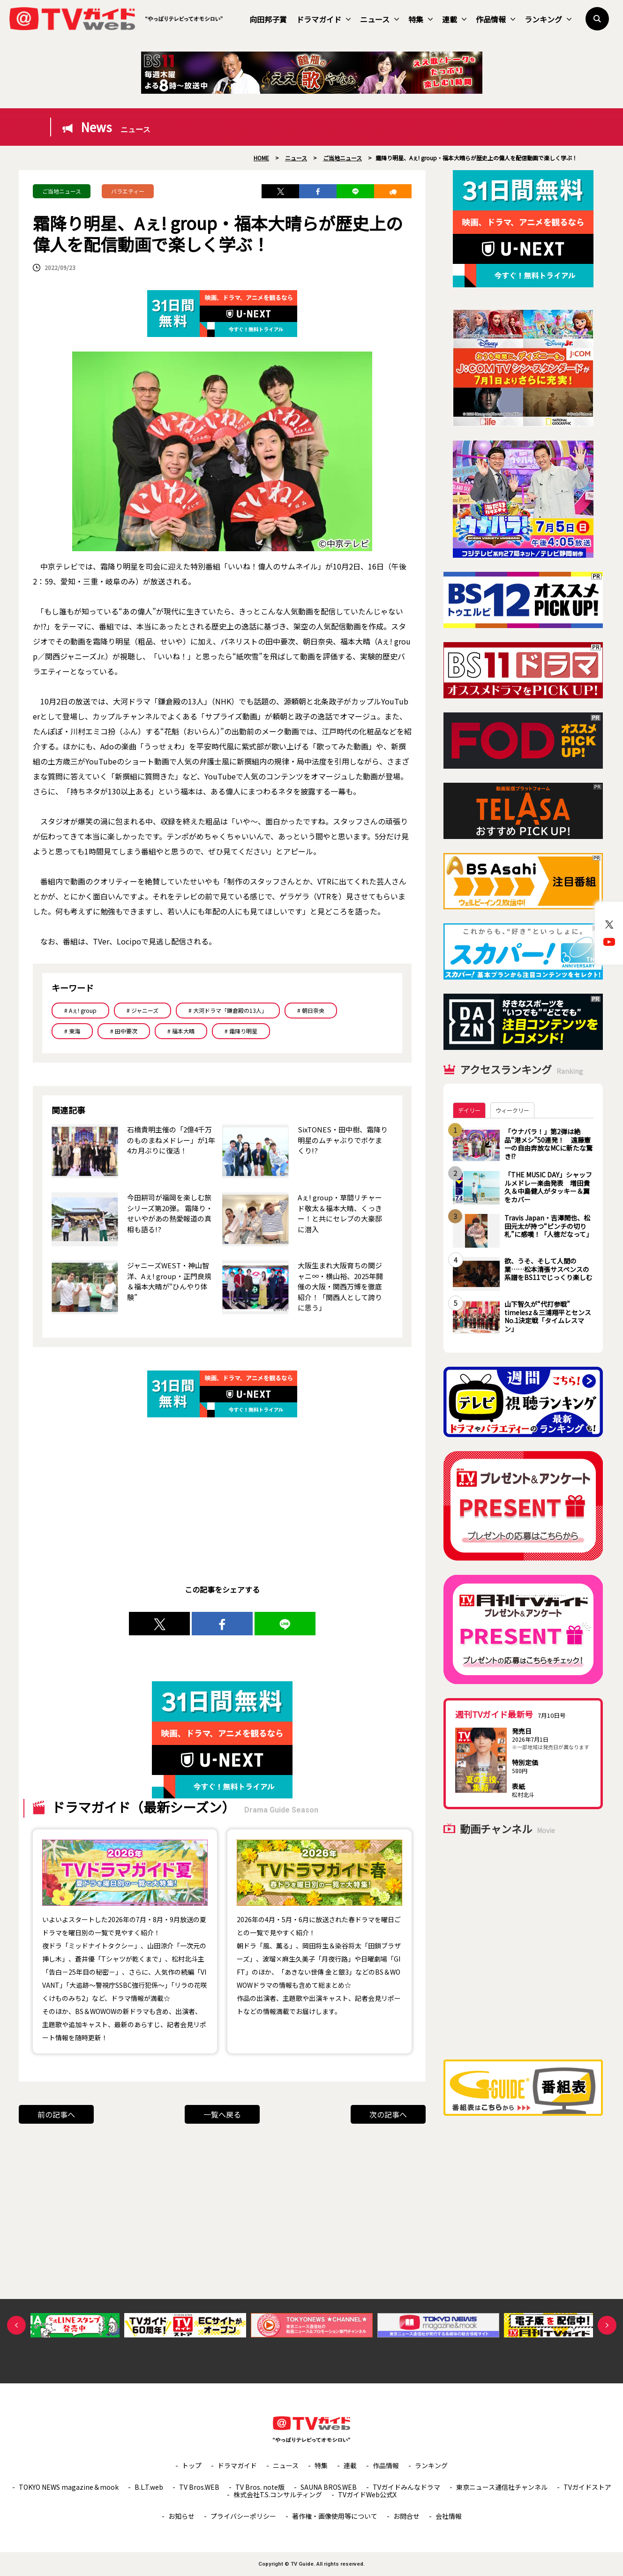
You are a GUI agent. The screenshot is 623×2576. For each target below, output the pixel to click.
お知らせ (181, 2516)
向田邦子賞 (268, 19)
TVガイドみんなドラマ (406, 2487)
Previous (16, 2325)
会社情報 (448, 2516)
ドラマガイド (323, 19)
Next (607, 2325)
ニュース (379, 19)
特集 (420, 19)
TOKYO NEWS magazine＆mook (69, 2487)
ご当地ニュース (61, 191)
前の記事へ (56, 2114)
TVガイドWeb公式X (367, 2494)
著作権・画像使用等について (334, 2516)
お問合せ (406, 2516)
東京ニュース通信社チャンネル (502, 2487)
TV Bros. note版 (260, 2487)
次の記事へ (388, 2114)
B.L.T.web (149, 2487)
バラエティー (127, 191)
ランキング (548, 19)
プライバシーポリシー (243, 2516)
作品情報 (495, 19)
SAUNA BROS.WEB (328, 2487)
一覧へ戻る (222, 2114)
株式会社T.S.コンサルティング (277, 2494)
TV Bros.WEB (199, 2487)
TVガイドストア (587, 2487)
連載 (454, 19)
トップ (192, 2465)
